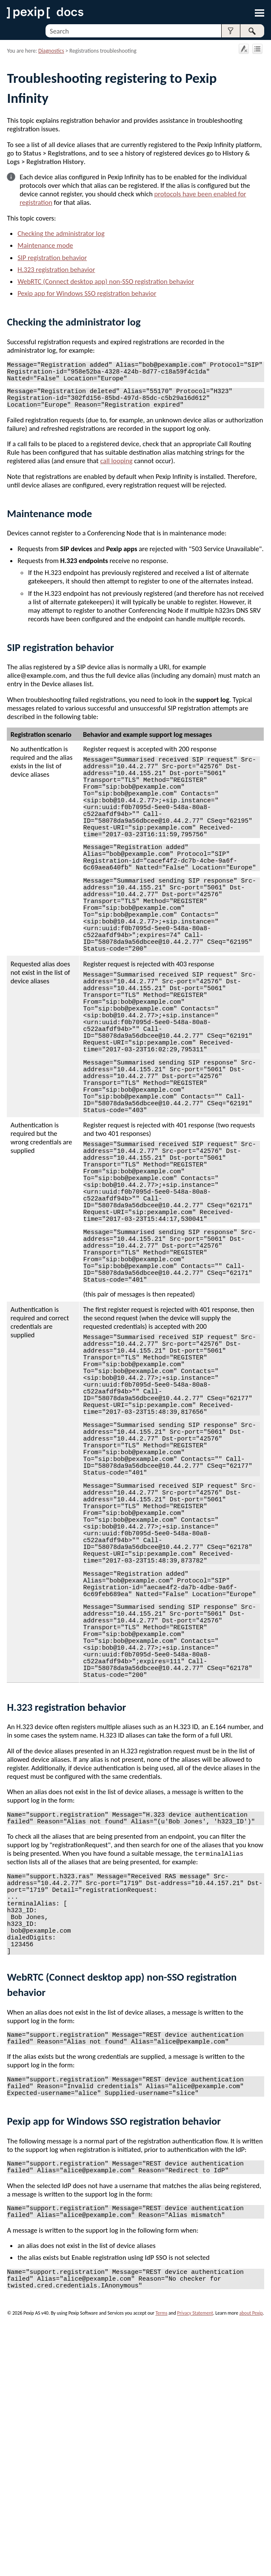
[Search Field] (155, 30)
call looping (116, 471)
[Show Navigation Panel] (259, 13)
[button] (230, 30)
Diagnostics (51, 50)
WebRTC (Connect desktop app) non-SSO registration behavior (105, 281)
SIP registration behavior (52, 257)
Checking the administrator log (61, 233)
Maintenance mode (45, 245)
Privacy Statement (195, 2561)
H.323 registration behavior (56, 269)
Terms (161, 2561)
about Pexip (251, 2561)
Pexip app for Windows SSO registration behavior (86, 293)
